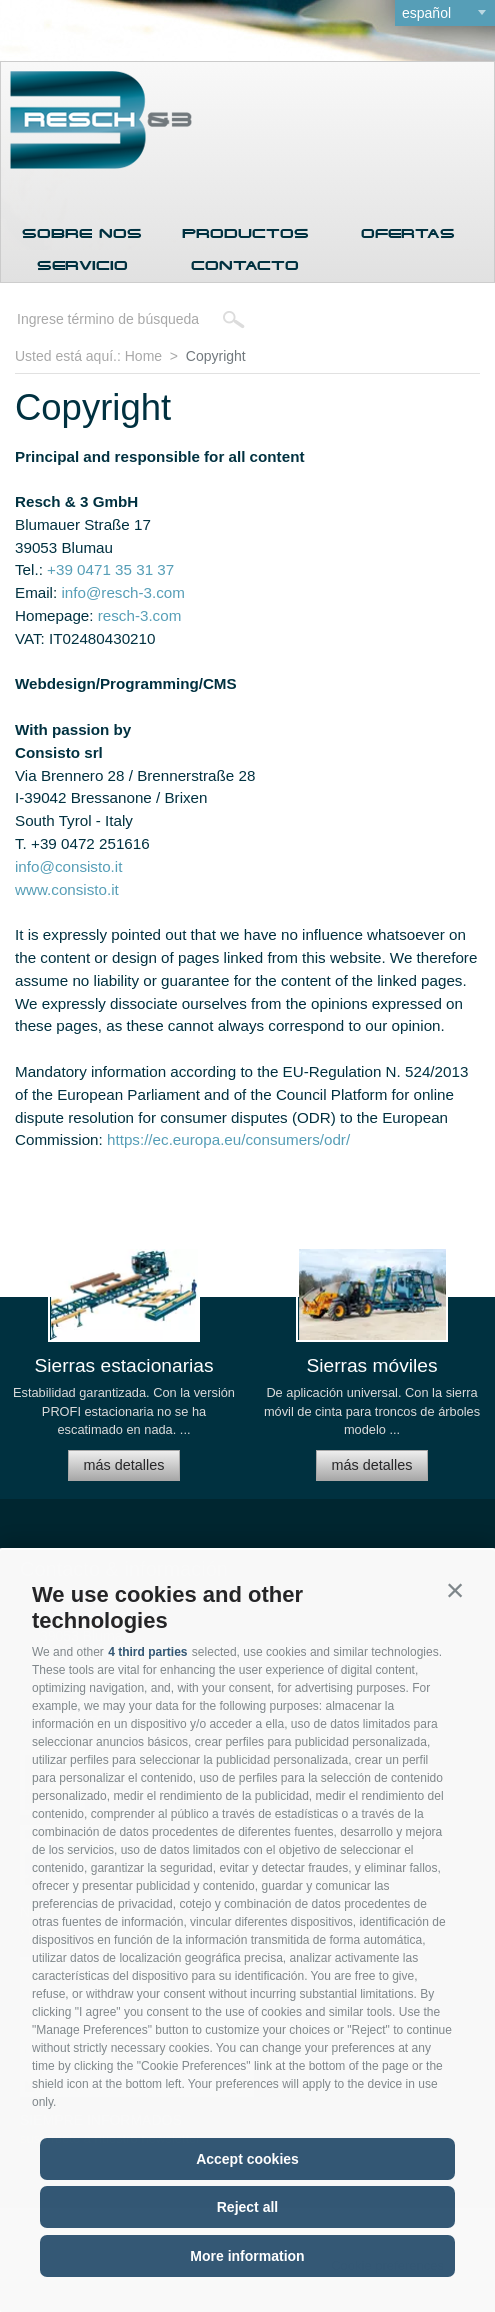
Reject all (247, 2207)
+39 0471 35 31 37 (110, 569)
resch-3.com (140, 615)
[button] (455, 1590)
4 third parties (147, 1652)
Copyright (216, 356)
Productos (245, 233)
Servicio (82, 265)
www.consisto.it (67, 889)
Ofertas (408, 233)
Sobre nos (82, 233)
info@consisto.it (68, 866)
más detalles (124, 1465)
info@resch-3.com (122, 592)
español (426, 13)
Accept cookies (247, 2159)
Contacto (245, 265)
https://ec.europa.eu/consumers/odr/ (228, 1139)
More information (247, 2256)
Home (143, 356)
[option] (124, 1373)
